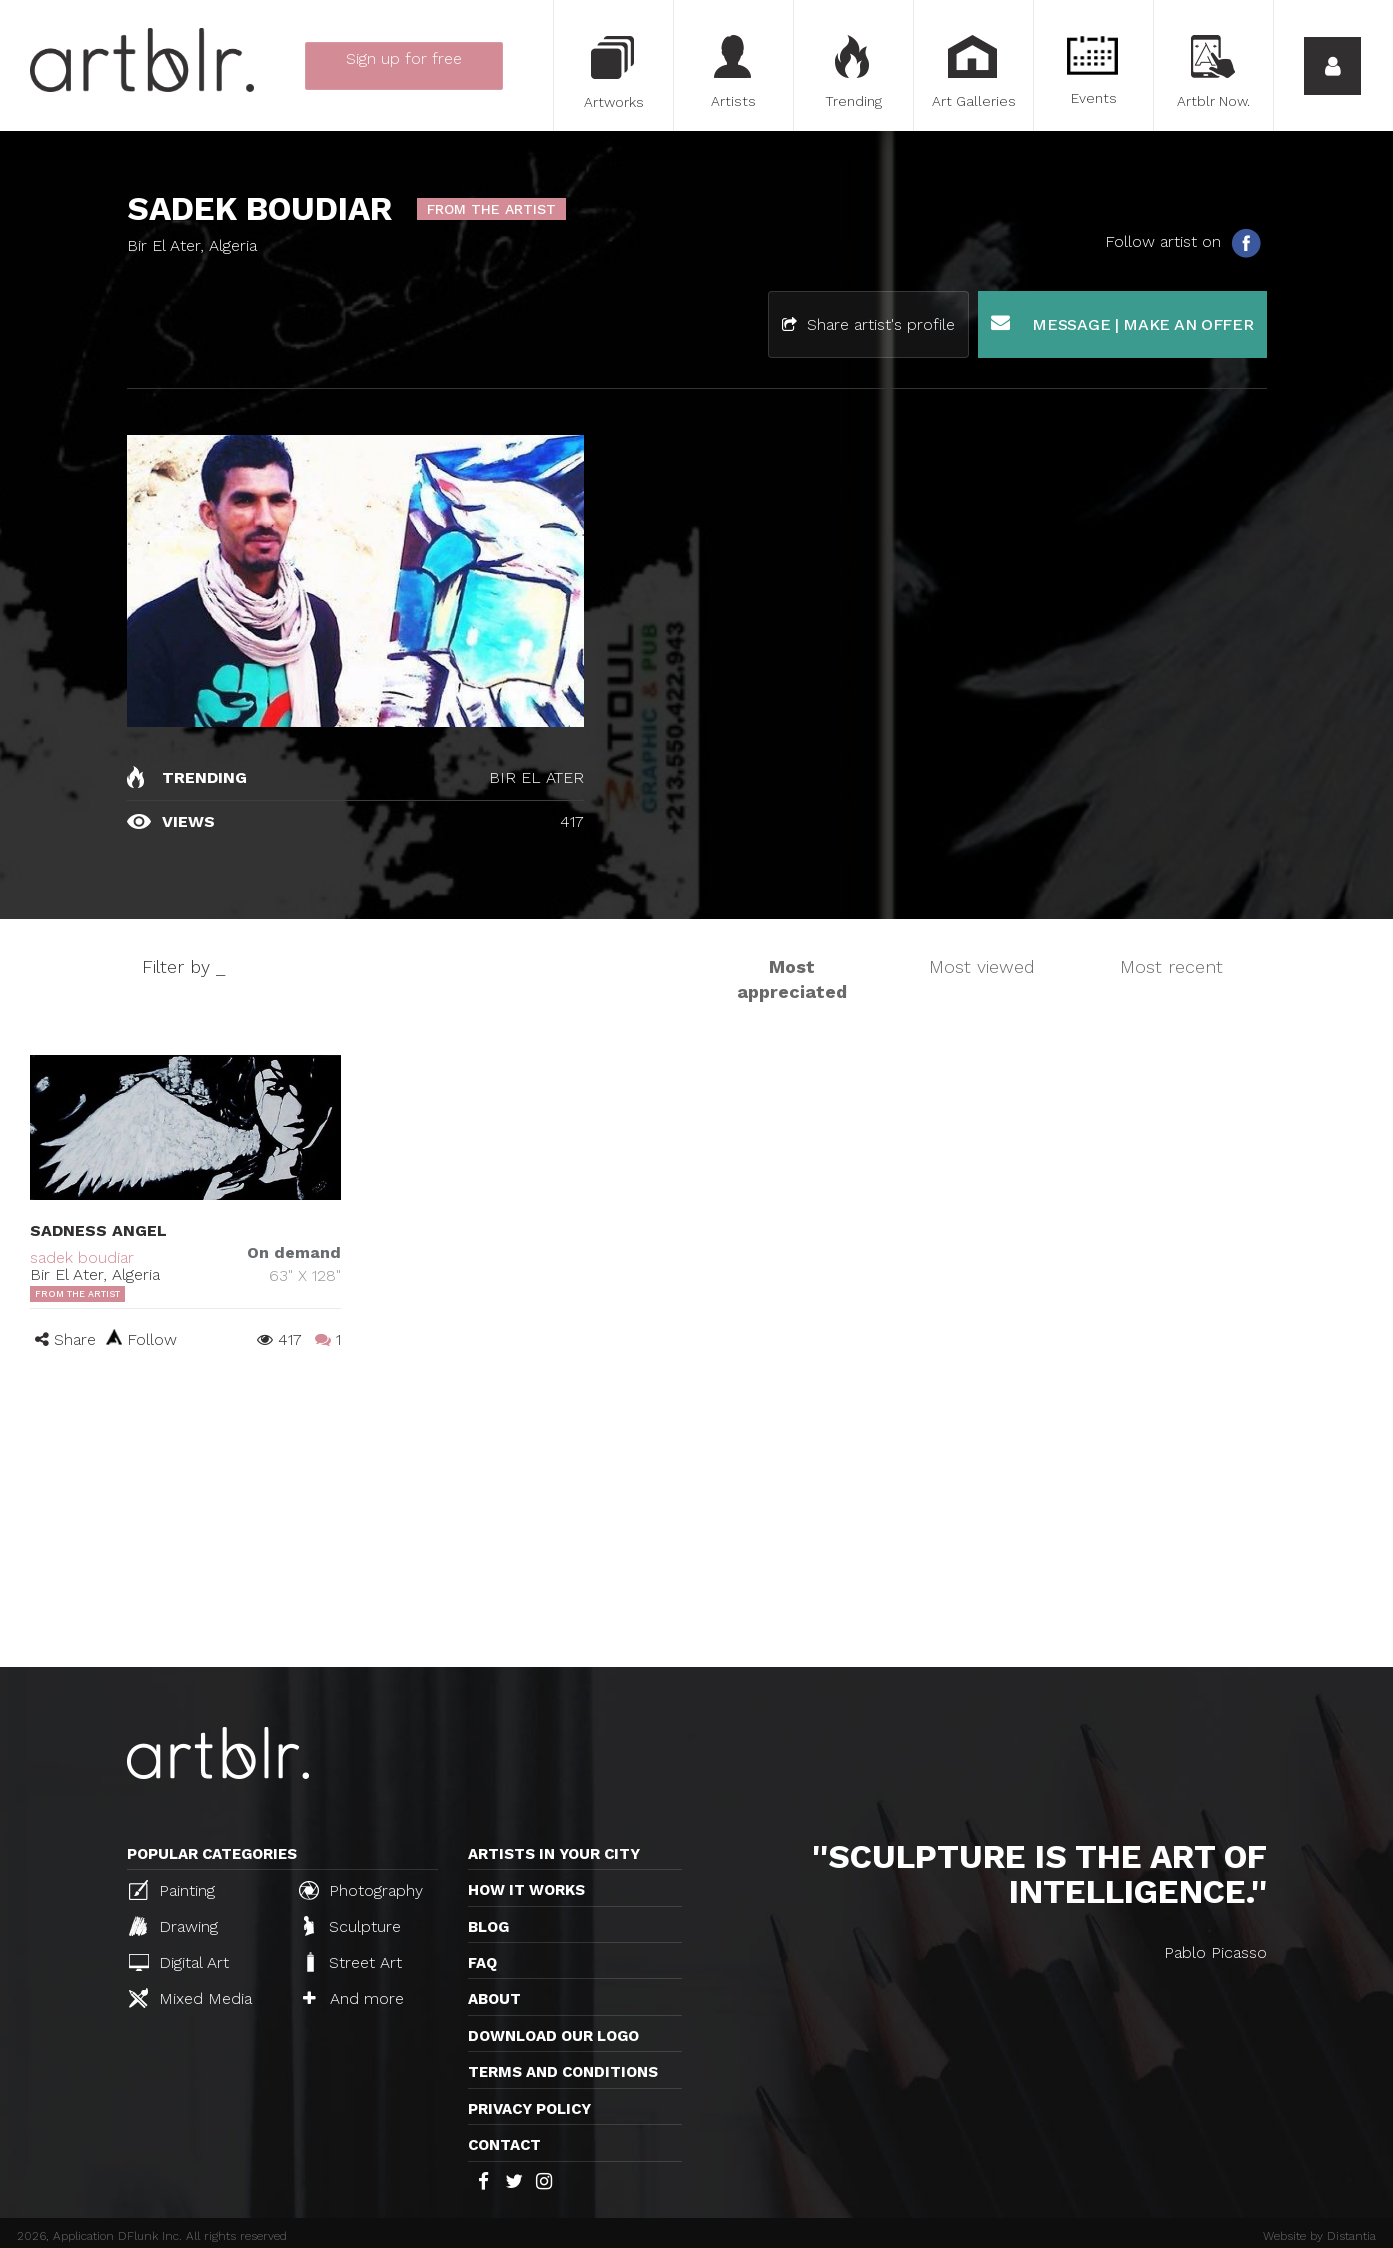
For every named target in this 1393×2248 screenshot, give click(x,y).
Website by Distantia (1319, 2236)
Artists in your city (554, 1854)
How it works (526, 1890)
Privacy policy (529, 2109)
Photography (361, 1890)
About (494, 1999)
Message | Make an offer (1122, 323)
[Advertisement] (697, 1517)
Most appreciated (792, 979)
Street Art (352, 1962)
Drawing (173, 1926)
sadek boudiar (82, 1257)
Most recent (1171, 966)
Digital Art (179, 1962)
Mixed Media (190, 1998)
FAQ (482, 1963)
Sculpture (352, 1926)
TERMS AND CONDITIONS (563, 2072)
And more (353, 1998)
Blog (488, 1927)
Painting (172, 1890)
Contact (504, 2145)
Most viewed (982, 966)
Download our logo (553, 2036)
